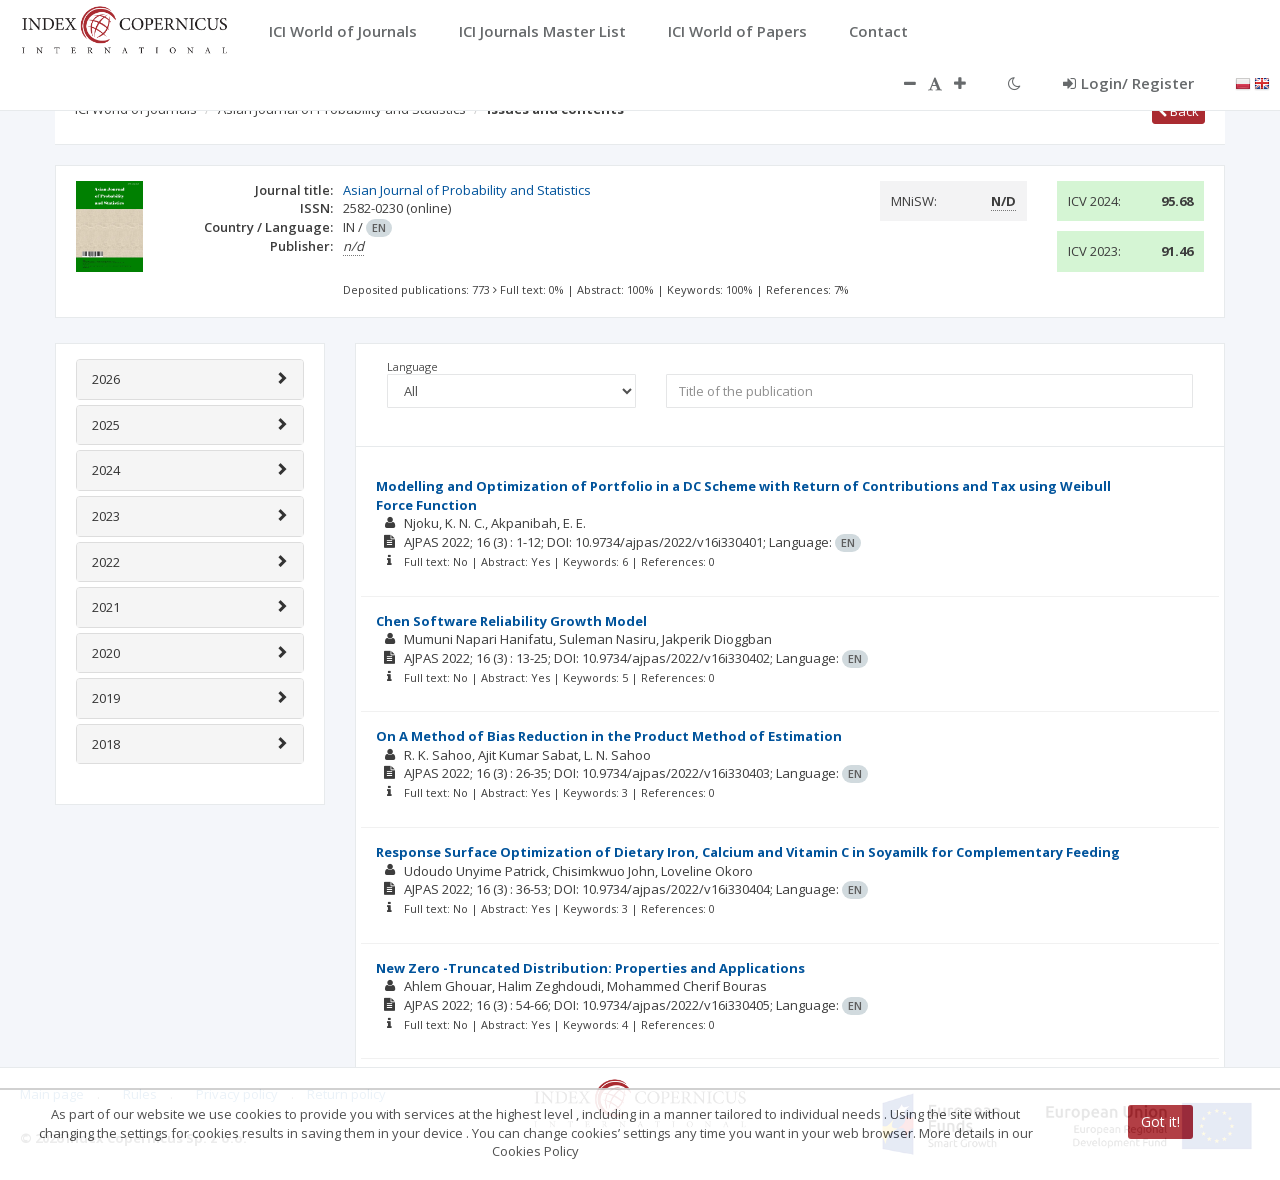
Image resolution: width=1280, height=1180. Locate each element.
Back (1178, 111)
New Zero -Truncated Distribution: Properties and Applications (590, 968)
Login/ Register (1128, 83)
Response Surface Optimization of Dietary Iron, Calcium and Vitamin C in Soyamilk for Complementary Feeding (748, 852)
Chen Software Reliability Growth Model (511, 621)
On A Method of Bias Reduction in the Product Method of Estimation (609, 736)
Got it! (1160, 1121)
